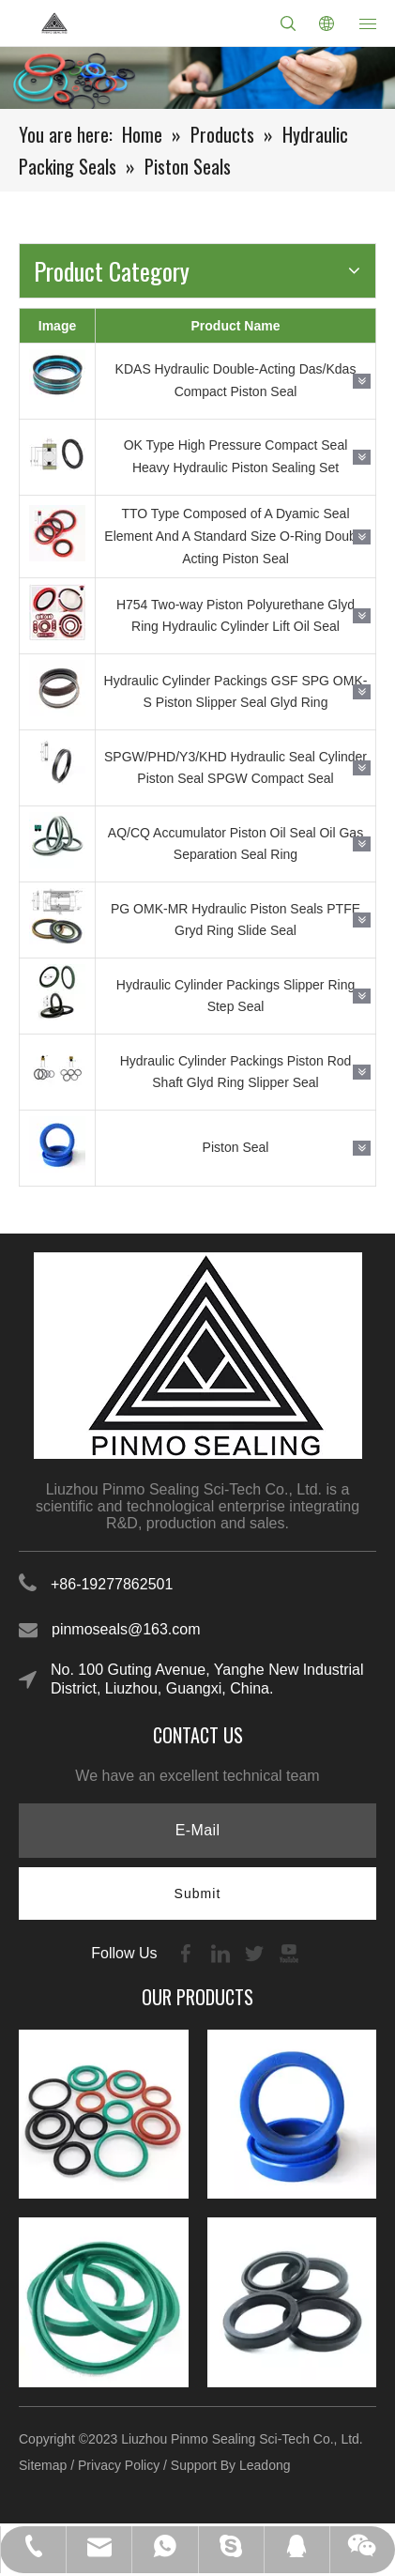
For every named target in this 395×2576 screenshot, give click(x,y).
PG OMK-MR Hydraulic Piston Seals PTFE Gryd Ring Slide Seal (235, 920)
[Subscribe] (198, 1893)
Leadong (265, 2465)
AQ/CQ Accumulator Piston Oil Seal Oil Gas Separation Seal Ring (235, 844)
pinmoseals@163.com (126, 1629)
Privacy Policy (119, 2465)
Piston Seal (236, 1147)
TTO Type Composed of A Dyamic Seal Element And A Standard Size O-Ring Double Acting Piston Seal (235, 536)
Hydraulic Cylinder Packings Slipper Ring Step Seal (235, 996)
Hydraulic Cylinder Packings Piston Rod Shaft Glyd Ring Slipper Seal (236, 1072)
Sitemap (43, 2465)
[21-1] (197, 78)
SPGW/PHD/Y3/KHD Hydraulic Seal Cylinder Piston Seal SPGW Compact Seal (235, 768)
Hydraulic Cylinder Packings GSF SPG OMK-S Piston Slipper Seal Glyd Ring (236, 692)
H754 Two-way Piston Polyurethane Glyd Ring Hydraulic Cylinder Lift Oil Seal (235, 616)
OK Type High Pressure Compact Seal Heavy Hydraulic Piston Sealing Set (236, 456)
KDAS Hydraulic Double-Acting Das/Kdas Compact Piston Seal (236, 380)
